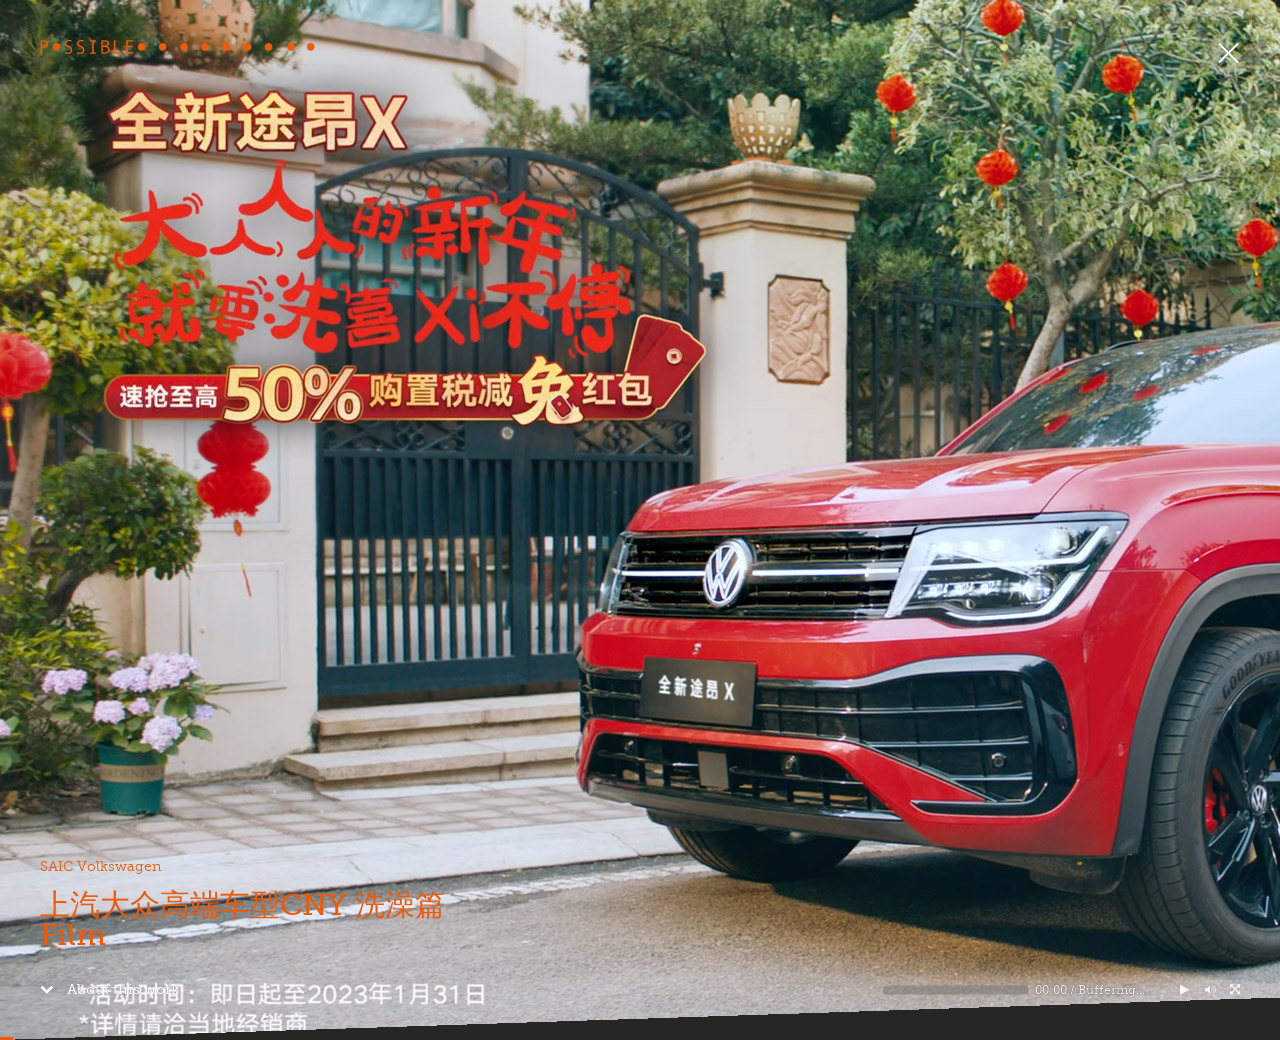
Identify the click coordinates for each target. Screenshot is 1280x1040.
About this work (109, 989)
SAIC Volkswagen (100, 866)
